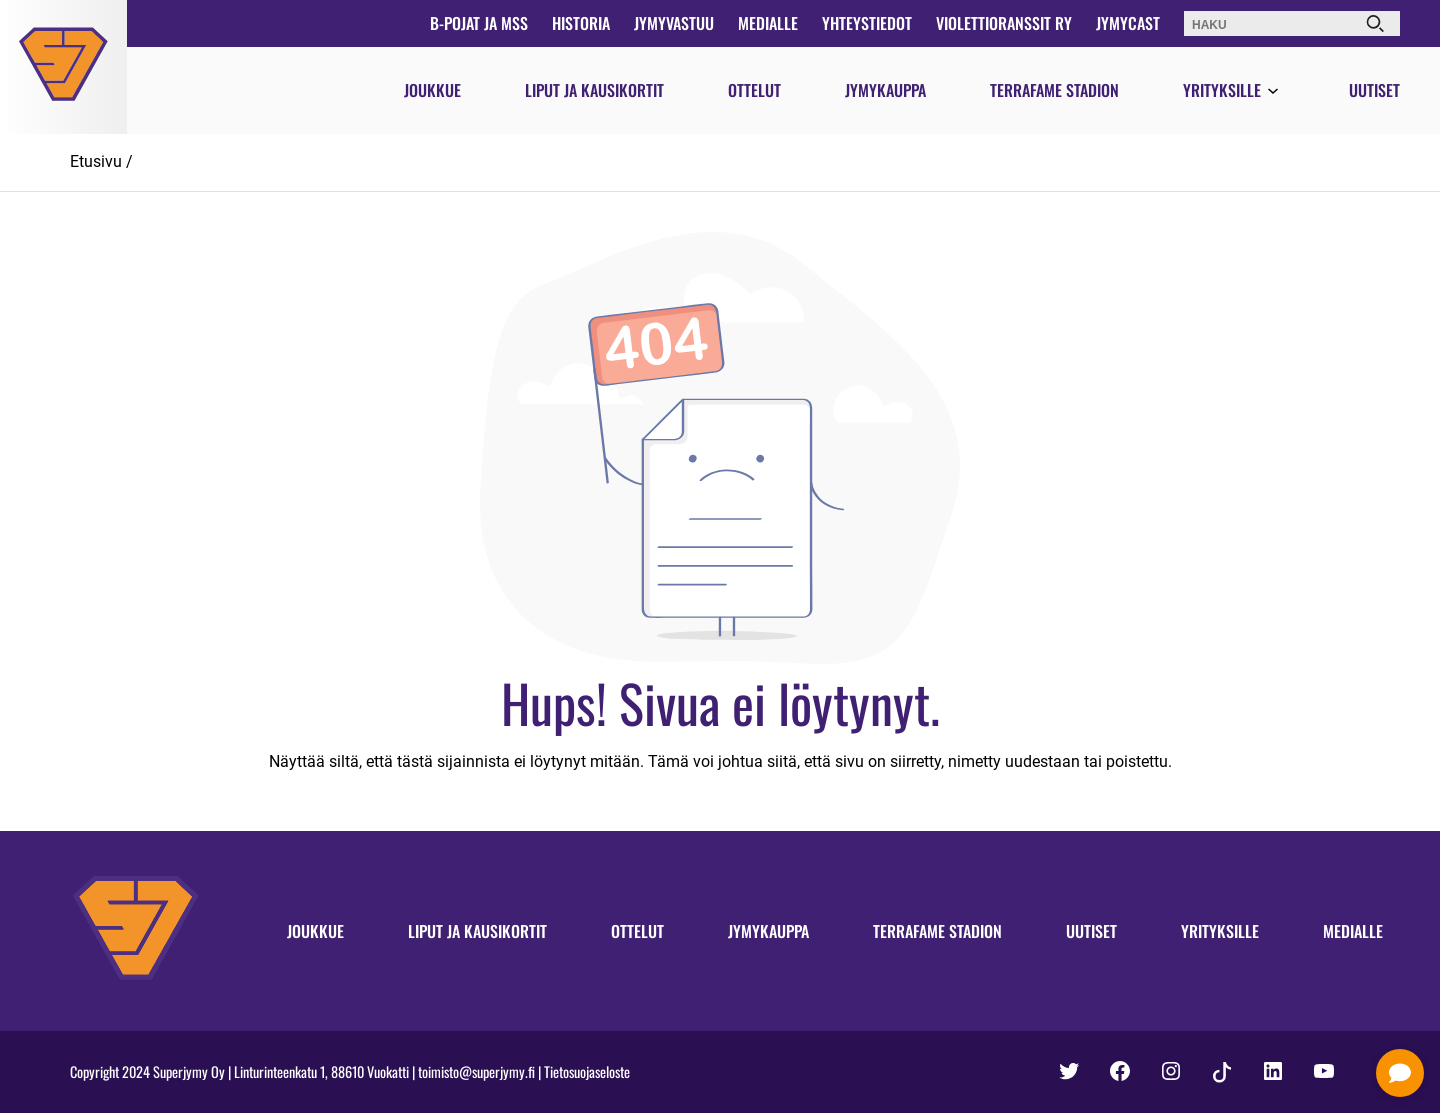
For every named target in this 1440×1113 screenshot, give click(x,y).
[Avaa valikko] (1273, 92)
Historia (581, 23)
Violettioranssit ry (1004, 23)
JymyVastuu (674, 23)
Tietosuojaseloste (587, 1071)
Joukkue (432, 90)
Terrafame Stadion (1054, 90)
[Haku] (1375, 23)
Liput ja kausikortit (594, 90)
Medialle (768, 23)
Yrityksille (1222, 90)
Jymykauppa (885, 90)
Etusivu (96, 161)
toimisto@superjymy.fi (476, 1071)
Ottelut (754, 90)
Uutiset (1374, 90)
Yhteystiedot (867, 23)
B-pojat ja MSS (479, 23)
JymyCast (1128, 23)
